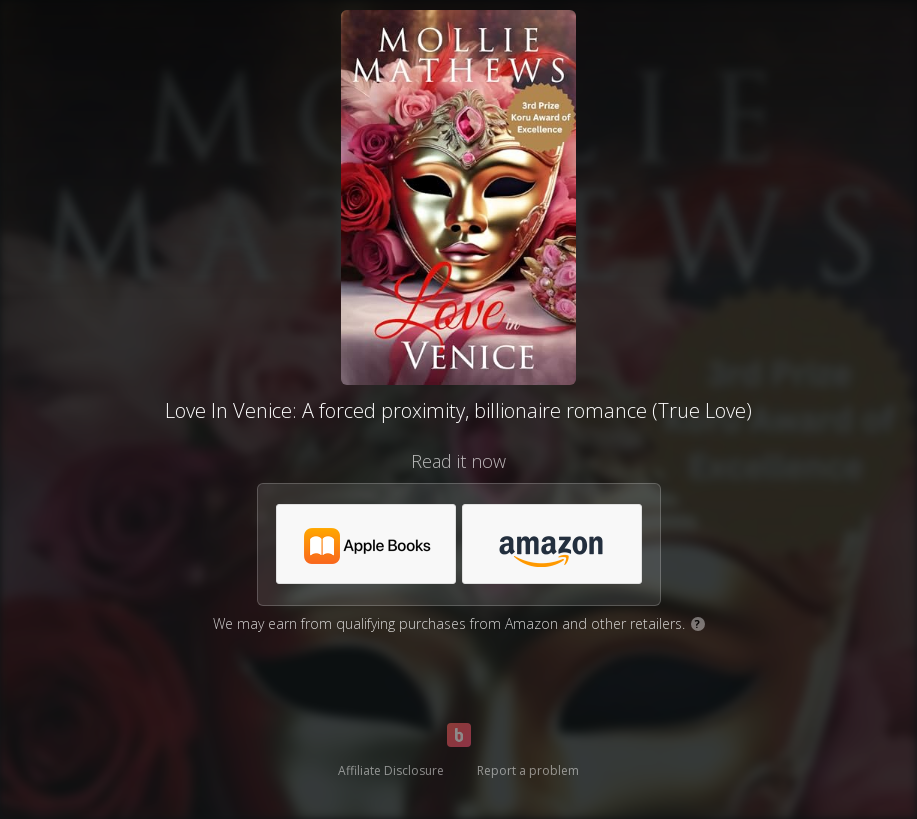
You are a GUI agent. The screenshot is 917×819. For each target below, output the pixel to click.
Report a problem (528, 770)
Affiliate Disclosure (391, 770)
